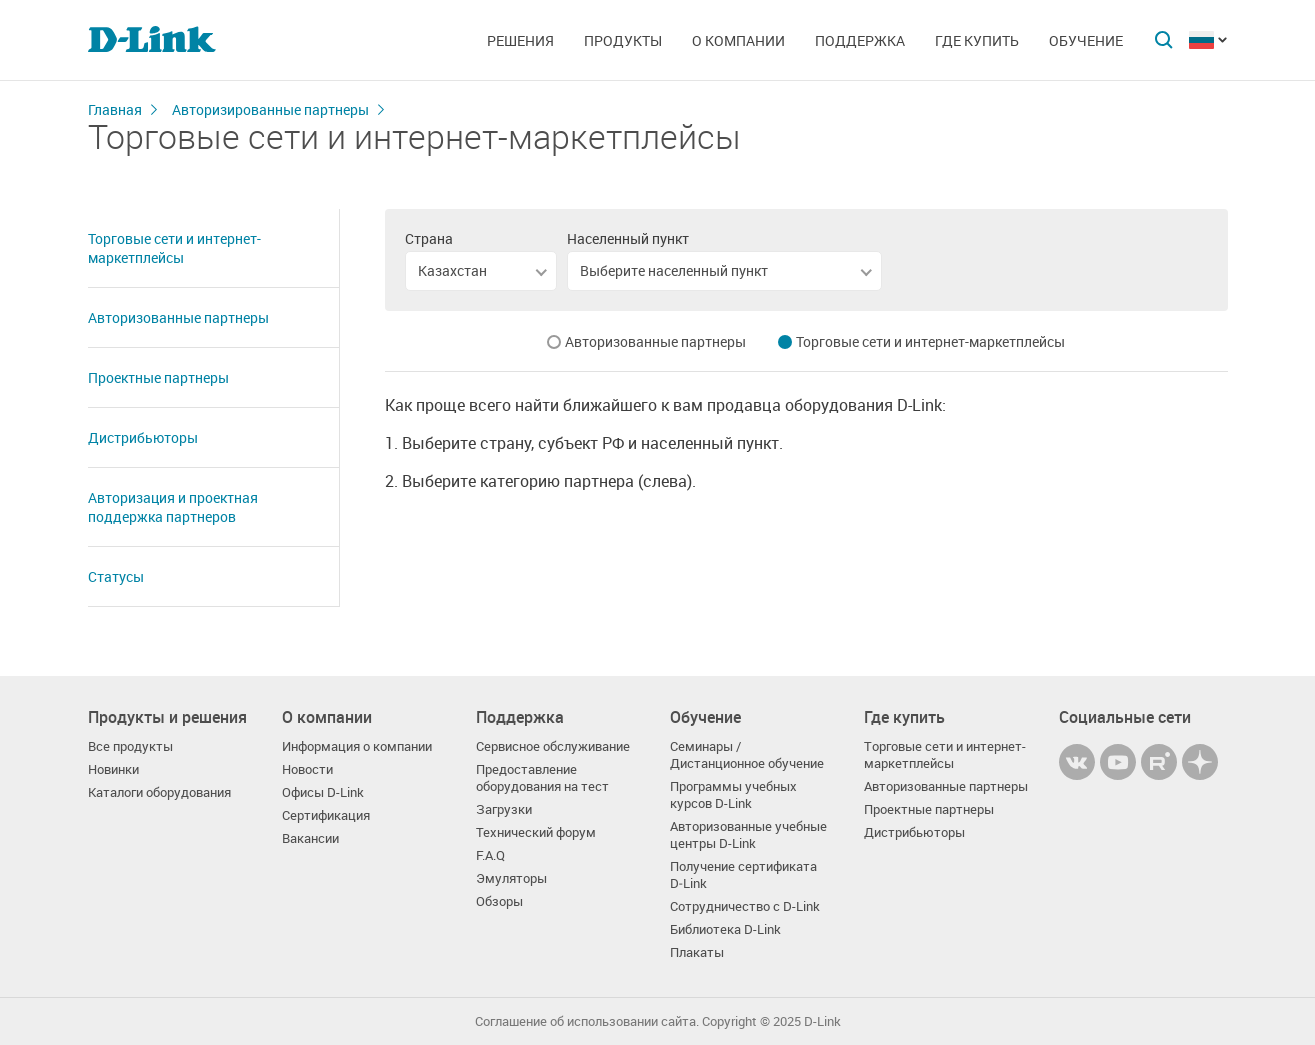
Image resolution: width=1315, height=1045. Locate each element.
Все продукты (130, 746)
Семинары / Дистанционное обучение (747, 755)
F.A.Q (490, 855)
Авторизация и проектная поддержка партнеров (173, 507)
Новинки (113, 769)
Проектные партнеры (158, 377)
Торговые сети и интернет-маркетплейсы (174, 248)
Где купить (977, 40)
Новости (307, 769)
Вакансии (310, 838)
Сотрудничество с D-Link (745, 906)
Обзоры (499, 901)
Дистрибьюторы (143, 437)
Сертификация (326, 815)
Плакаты (697, 952)
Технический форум (536, 832)
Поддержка (860, 40)
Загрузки (504, 809)
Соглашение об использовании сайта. (587, 1021)
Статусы (116, 576)
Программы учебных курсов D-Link (733, 795)
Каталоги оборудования (159, 792)
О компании (738, 40)
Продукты (623, 40)
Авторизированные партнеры (270, 109)
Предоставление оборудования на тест (542, 778)
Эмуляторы (511, 878)
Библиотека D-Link (725, 929)
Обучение (1086, 40)
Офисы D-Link (323, 792)
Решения (520, 40)
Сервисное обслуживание (553, 746)
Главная (115, 109)
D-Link (822, 1021)
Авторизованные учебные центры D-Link (748, 835)
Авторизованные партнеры (178, 317)
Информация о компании (357, 746)
